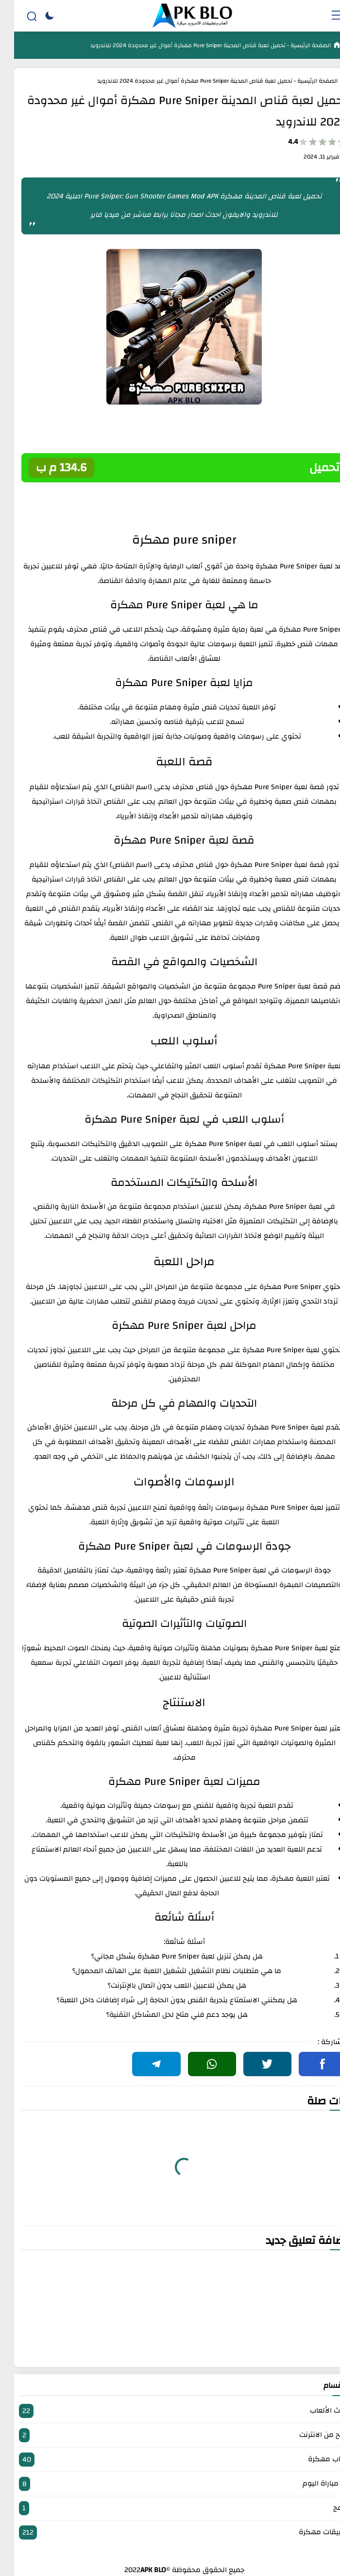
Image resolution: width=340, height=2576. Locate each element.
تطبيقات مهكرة (170, 2532)
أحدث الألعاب (170, 2411)
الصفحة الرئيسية (296, 45)
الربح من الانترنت (170, 2435)
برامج (170, 2508)
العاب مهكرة (170, 2459)
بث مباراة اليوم (170, 2484)
